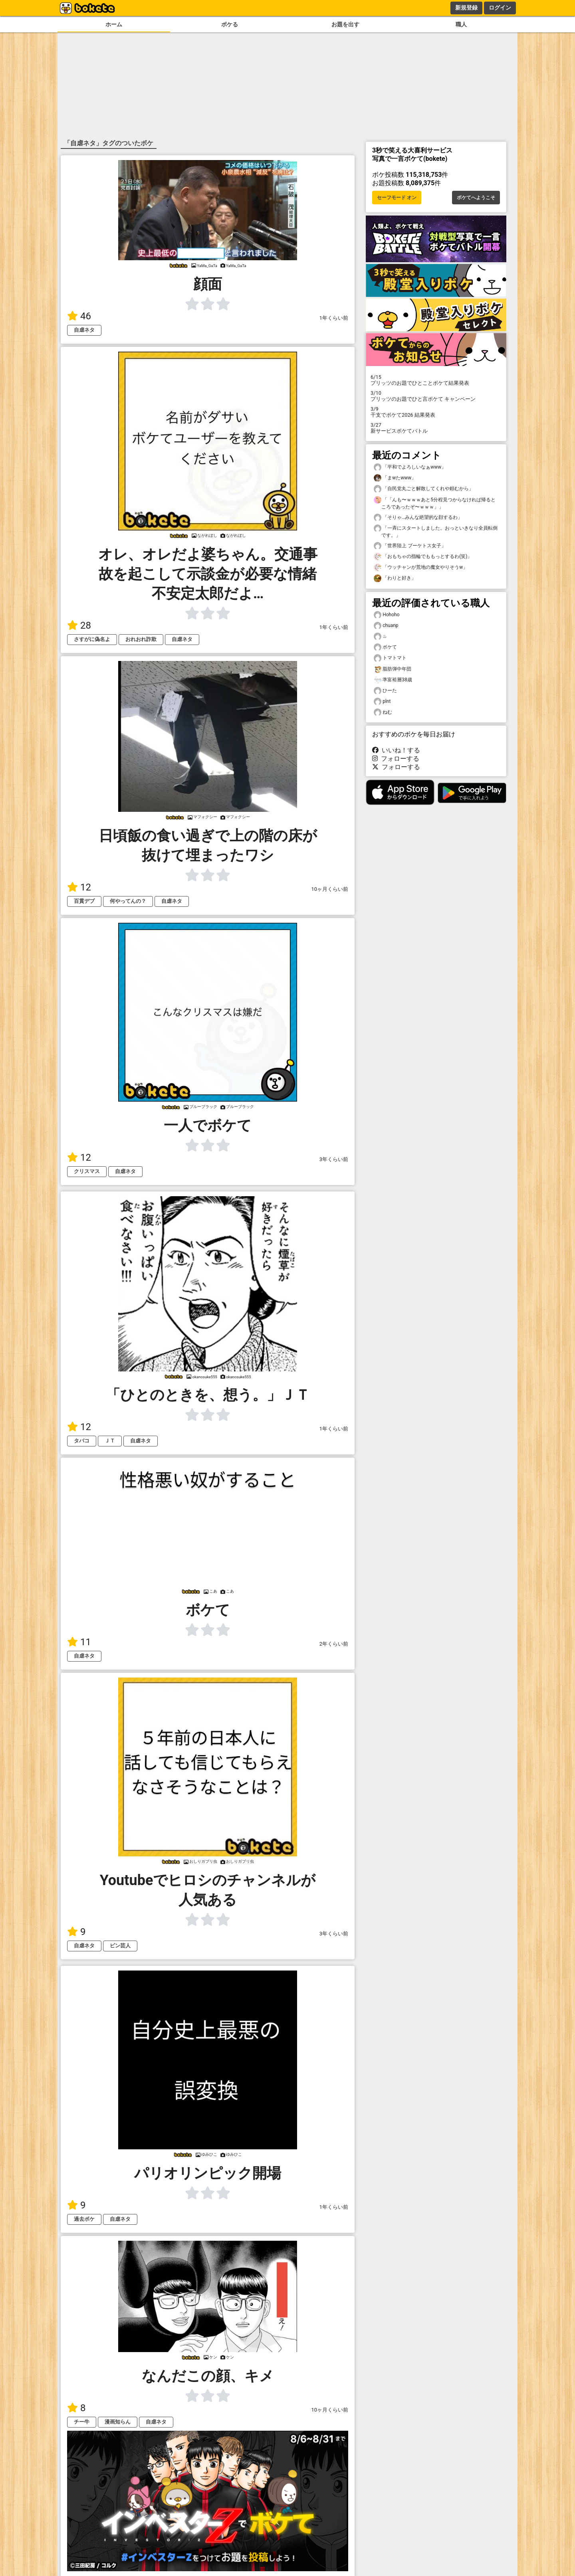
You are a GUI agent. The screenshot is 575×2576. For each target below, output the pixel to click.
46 (79, 316)
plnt (382, 701)
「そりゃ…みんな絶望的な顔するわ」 (418, 517)
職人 (461, 24)
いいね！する (396, 750)
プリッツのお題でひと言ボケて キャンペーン (436, 396)
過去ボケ (84, 2219)
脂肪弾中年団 (392, 669)
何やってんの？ (128, 901)
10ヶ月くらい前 (329, 889)
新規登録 (466, 7)
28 (79, 625)
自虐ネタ (84, 330)
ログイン (500, 7)
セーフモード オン (396, 197)
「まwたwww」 (395, 478)
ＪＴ (110, 1441)
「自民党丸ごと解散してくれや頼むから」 (424, 489)
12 (79, 887)
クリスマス (87, 1171)
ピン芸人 (120, 1946)
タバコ (81, 1441)
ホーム (113, 24)
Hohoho (386, 615)
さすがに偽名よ (92, 639)
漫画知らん (118, 2422)
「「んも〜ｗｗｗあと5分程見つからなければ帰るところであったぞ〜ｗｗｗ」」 (435, 503)
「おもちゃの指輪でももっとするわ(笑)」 (423, 556)
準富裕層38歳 (393, 680)
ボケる (229, 24)
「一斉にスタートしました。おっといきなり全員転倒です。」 (436, 531)
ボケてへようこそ (476, 197)
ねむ (383, 712)
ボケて (385, 647)
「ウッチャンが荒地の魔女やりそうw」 (421, 567)
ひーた (385, 690)
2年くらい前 (333, 1644)
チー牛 (81, 2422)
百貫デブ (84, 901)
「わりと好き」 (395, 578)
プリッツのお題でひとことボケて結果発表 (436, 380)
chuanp (386, 625)
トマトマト (390, 658)
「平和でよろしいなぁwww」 (410, 467)
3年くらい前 (333, 1159)
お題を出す (345, 24)
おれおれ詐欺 (141, 639)
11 (79, 1642)
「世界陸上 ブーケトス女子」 (410, 546)
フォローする (395, 758)
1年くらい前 (333, 318)
